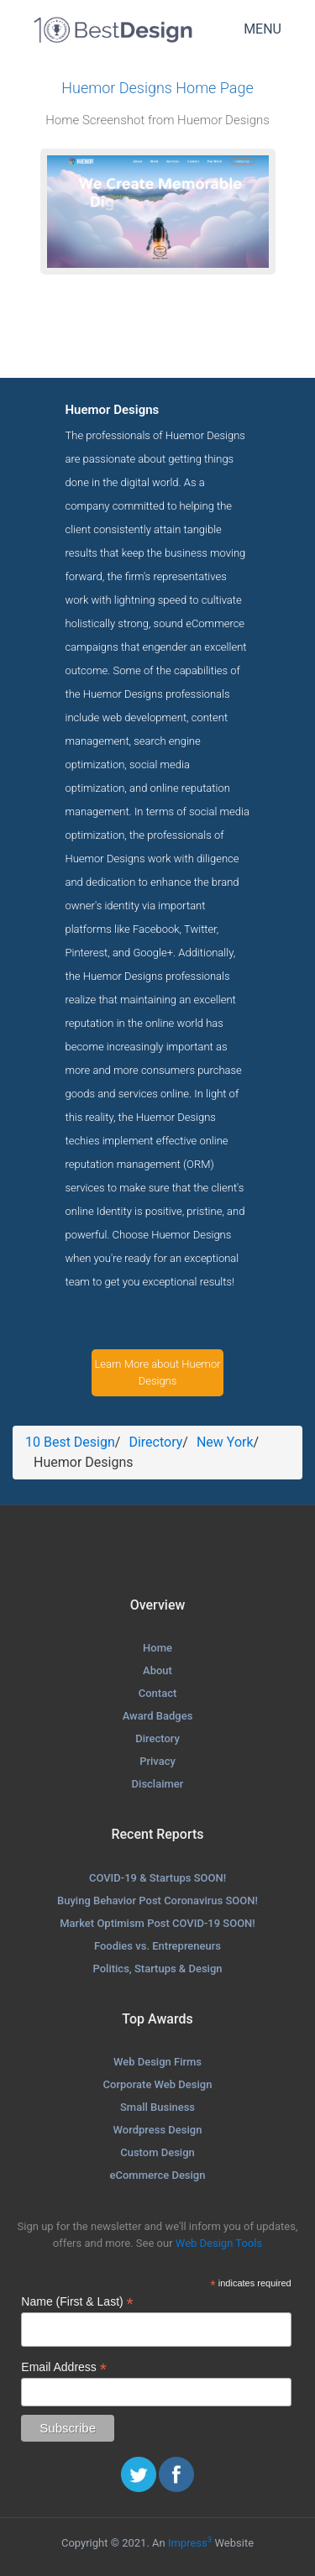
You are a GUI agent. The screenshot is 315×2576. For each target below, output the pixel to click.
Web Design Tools (219, 2243)
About (157, 1670)
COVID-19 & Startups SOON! (157, 1878)
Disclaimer (158, 1784)
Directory (155, 1442)
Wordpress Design (157, 2129)
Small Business (157, 2107)
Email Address (64, 2367)
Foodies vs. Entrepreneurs (157, 1946)
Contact (158, 1693)
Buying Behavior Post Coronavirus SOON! (157, 1900)
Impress (190, 2543)
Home (157, 1647)
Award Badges (158, 1715)
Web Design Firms (157, 2061)
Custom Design (157, 2152)
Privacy (157, 1761)
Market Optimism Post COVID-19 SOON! (157, 1923)
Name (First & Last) (77, 2302)
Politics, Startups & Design (157, 1968)
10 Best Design (70, 1442)
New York (225, 1442)
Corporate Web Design (158, 2084)
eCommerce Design (158, 2175)
